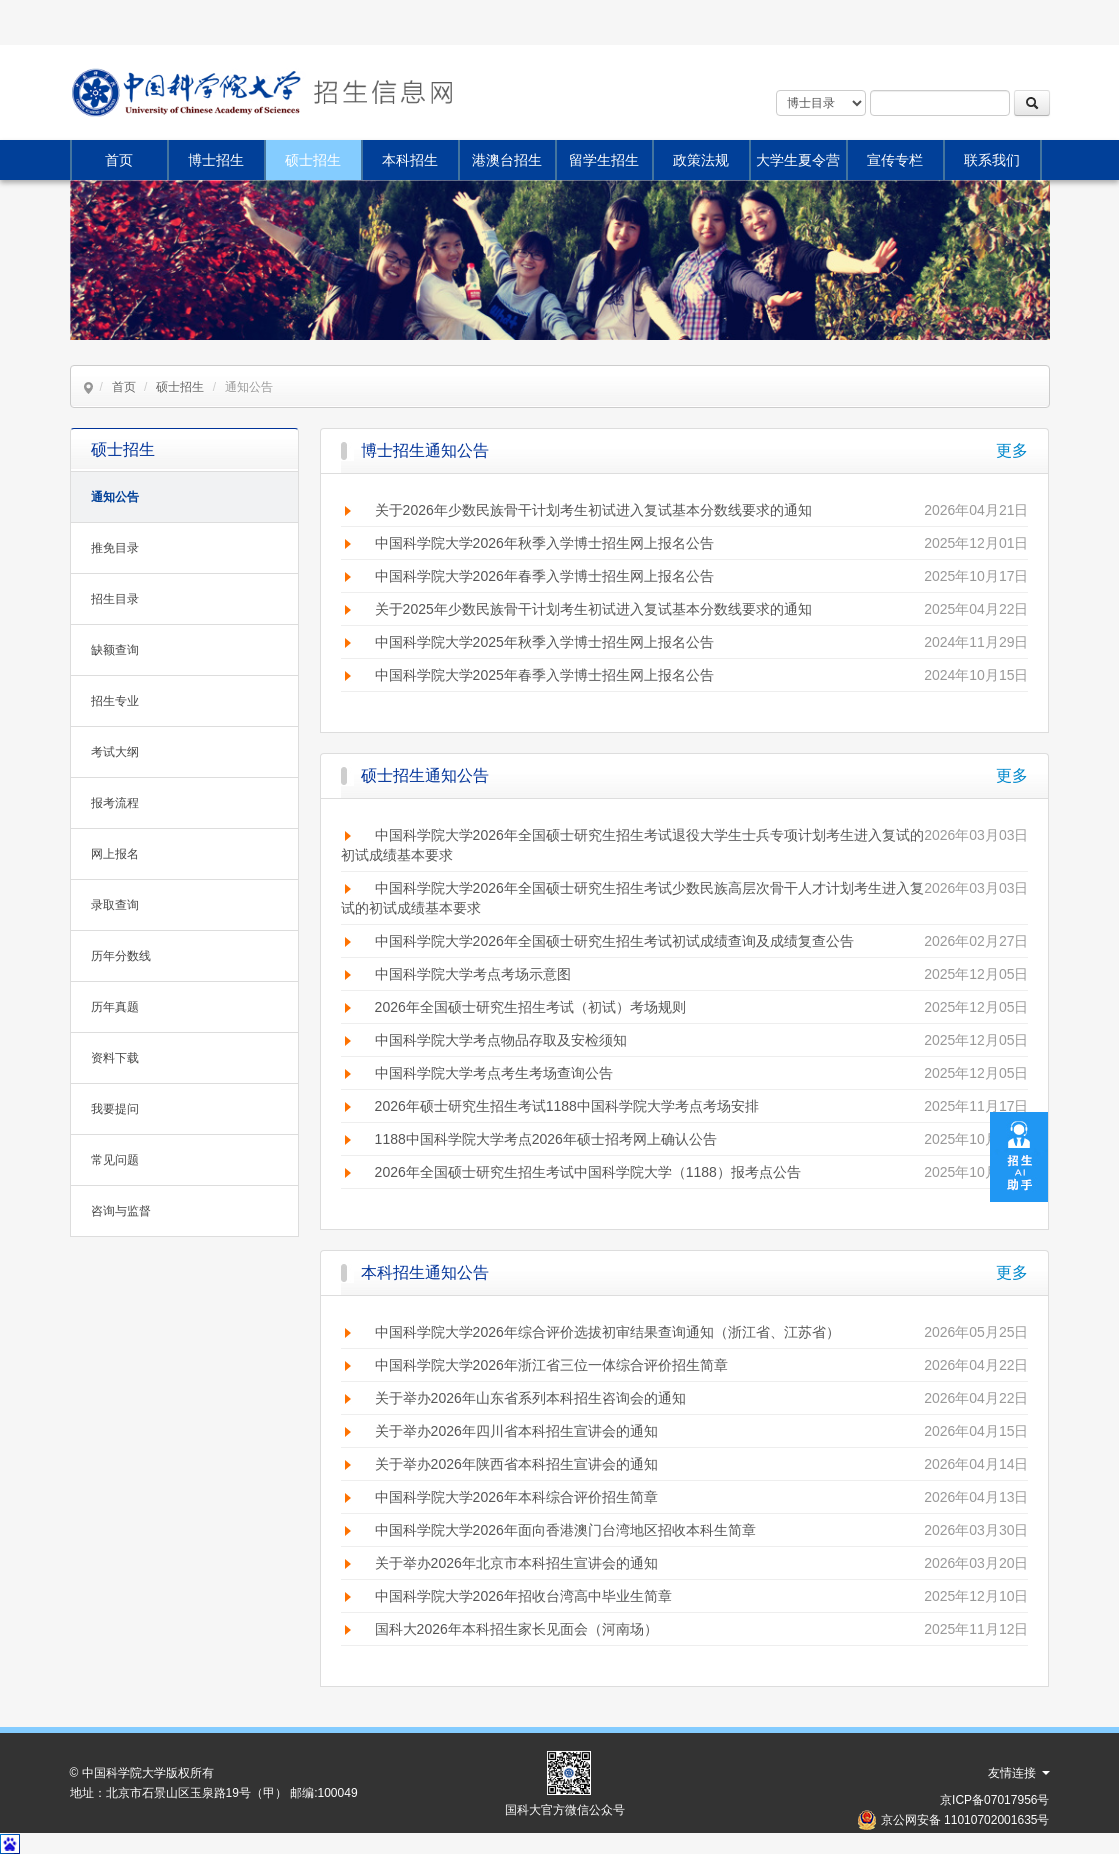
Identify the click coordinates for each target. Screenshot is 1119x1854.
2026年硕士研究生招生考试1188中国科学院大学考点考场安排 (567, 1106)
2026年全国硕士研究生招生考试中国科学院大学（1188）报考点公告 (588, 1172)
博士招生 (216, 160)
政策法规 (701, 160)
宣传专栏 (895, 160)
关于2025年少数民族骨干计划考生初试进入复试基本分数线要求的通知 (593, 609)
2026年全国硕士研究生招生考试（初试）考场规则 (530, 1007)
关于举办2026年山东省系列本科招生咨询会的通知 (530, 1398)
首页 (119, 160)
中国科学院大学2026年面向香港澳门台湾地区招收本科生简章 (565, 1530)
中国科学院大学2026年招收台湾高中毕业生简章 (523, 1596)
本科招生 (410, 160)
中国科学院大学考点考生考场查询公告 (494, 1073)
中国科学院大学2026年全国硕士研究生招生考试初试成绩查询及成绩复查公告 (614, 941)
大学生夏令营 (798, 160)
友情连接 (1018, 1773)
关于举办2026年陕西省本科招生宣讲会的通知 (516, 1464)
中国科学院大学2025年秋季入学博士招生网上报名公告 (544, 642)
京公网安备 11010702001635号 (965, 1820)
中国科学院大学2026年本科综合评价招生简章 (516, 1497)
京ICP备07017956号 (994, 1800)
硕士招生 (313, 160)
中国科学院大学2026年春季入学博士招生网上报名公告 (544, 576)
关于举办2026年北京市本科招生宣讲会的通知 (516, 1563)
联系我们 (992, 160)
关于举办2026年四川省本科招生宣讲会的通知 (516, 1431)
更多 (1012, 450)
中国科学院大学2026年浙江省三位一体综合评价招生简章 (551, 1365)
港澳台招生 (507, 160)
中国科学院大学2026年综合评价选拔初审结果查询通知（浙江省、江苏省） (607, 1332)
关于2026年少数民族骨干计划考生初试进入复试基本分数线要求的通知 (593, 510)
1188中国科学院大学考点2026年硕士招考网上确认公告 (546, 1139)
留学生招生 (604, 160)
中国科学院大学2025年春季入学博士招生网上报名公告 (544, 675)
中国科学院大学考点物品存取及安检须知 (501, 1040)
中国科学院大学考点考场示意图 (473, 974)
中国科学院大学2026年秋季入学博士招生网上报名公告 (544, 543)
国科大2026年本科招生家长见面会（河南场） (516, 1629)
